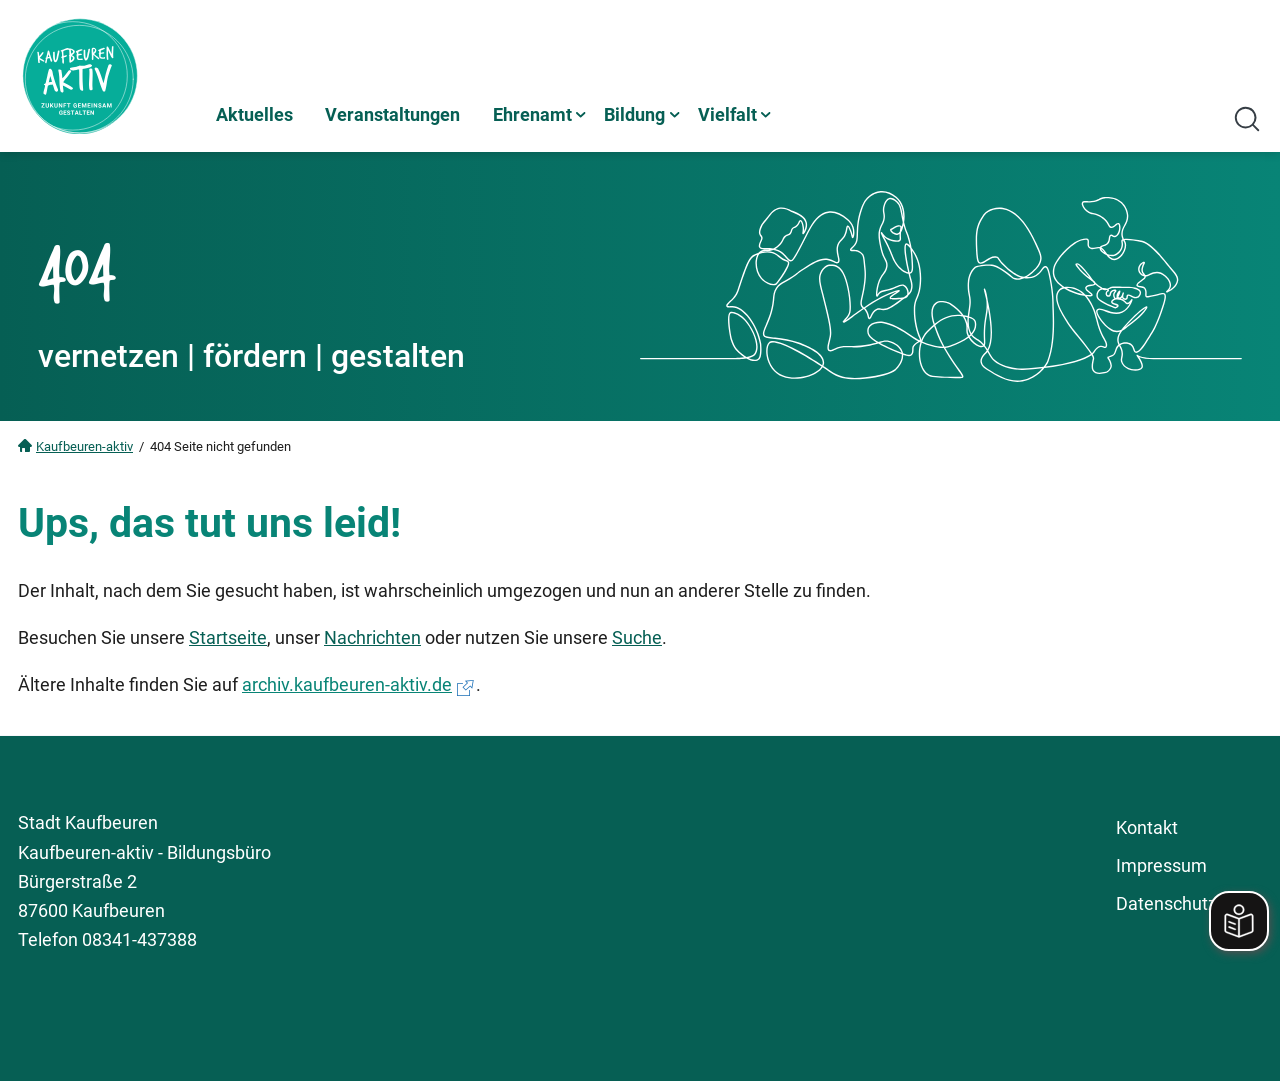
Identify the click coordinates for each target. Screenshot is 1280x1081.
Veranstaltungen (392, 114)
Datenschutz (1166, 903)
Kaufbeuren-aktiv (84, 446)
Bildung (634, 114)
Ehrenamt (532, 114)
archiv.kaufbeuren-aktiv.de (347, 684)
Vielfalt (727, 114)
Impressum (1161, 865)
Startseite (228, 637)
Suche (637, 637)
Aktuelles (254, 114)
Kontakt (1147, 827)
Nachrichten (372, 637)
